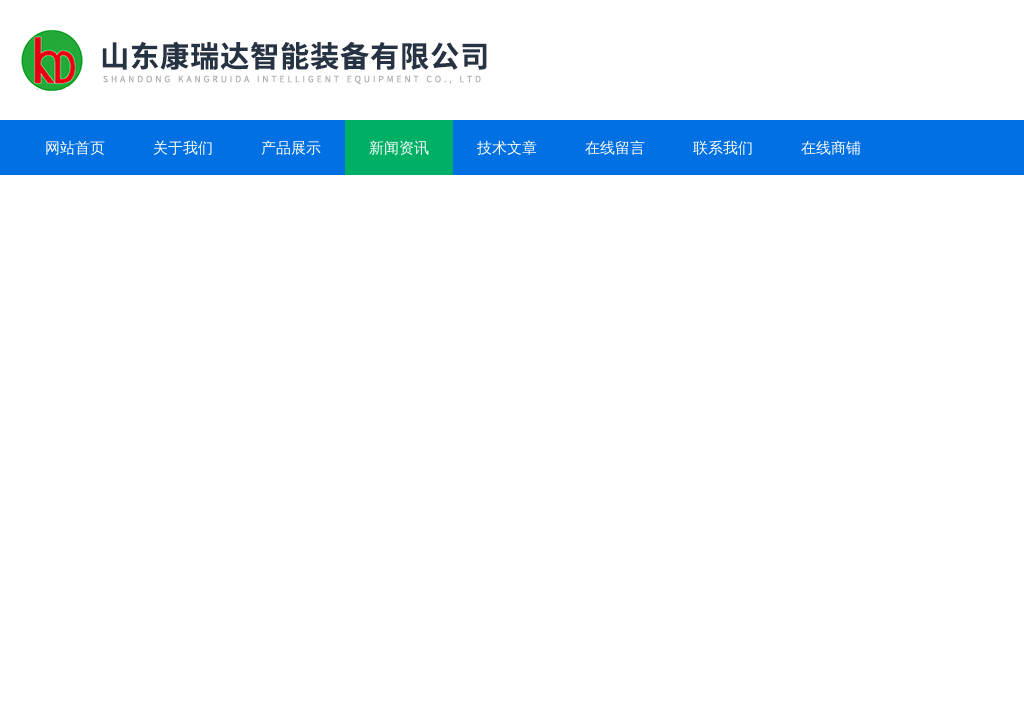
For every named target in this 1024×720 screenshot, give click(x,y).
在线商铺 (831, 147)
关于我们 (183, 147)
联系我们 (723, 147)
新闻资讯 (399, 147)
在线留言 (615, 147)
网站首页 (75, 147)
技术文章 (507, 147)
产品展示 (291, 147)
